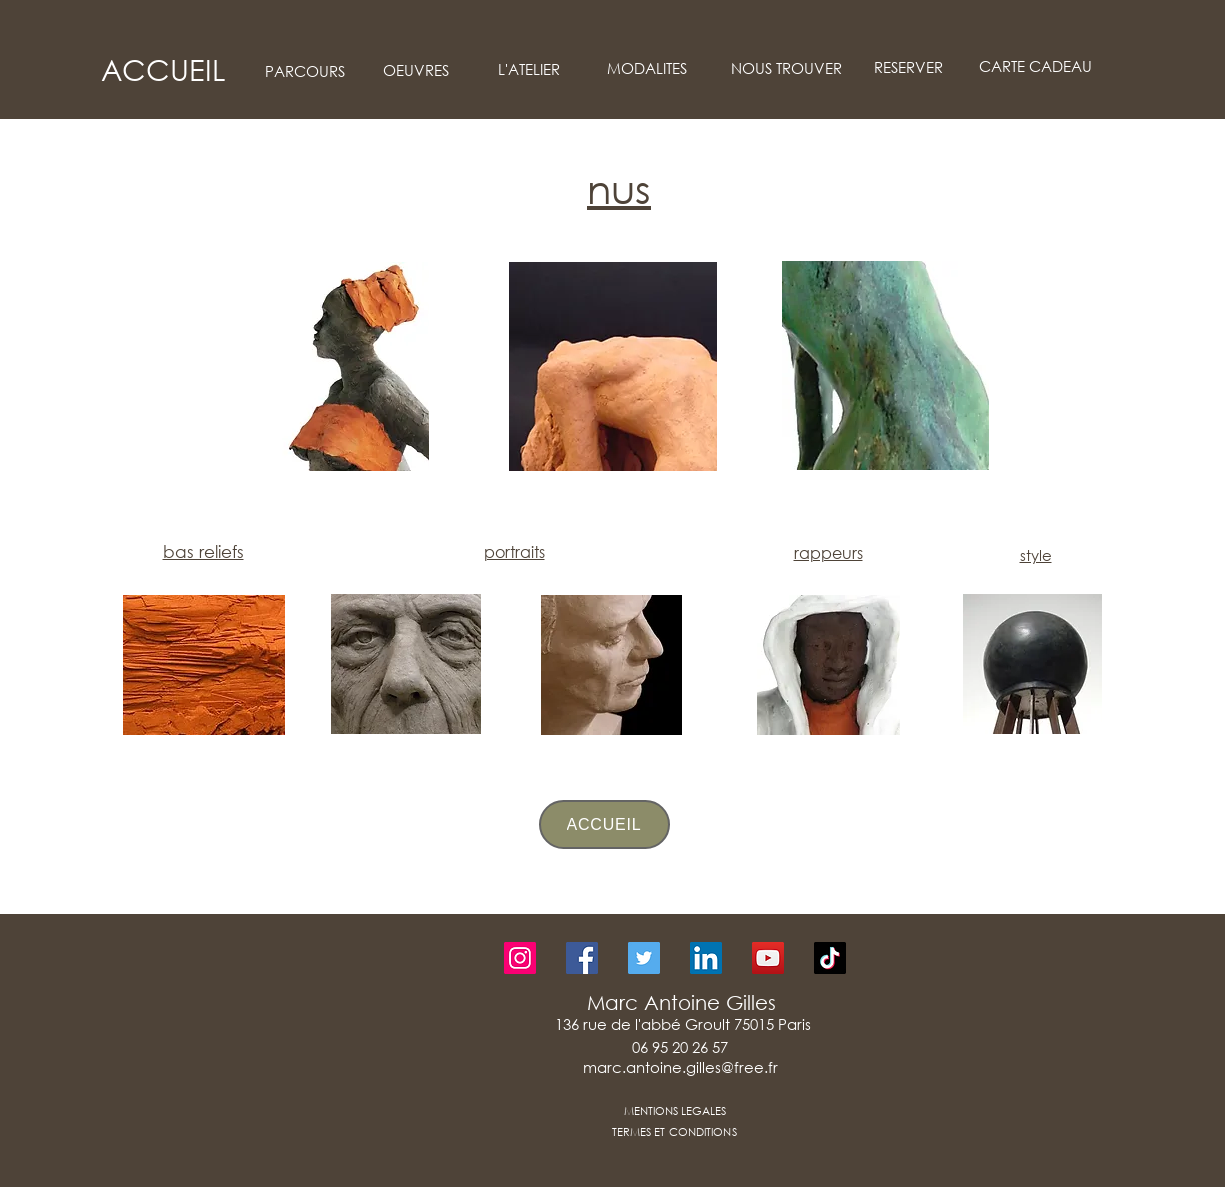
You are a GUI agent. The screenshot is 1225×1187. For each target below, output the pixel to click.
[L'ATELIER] (529, 69)
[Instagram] (520, 958)
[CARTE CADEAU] (1036, 66)
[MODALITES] (647, 68)
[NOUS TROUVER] (787, 68)
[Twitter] (644, 958)
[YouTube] (768, 958)
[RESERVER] (909, 67)
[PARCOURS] (305, 71)
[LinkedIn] (706, 958)
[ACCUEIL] (163, 69)
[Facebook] (582, 958)
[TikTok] (830, 958)
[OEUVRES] (416, 70)
